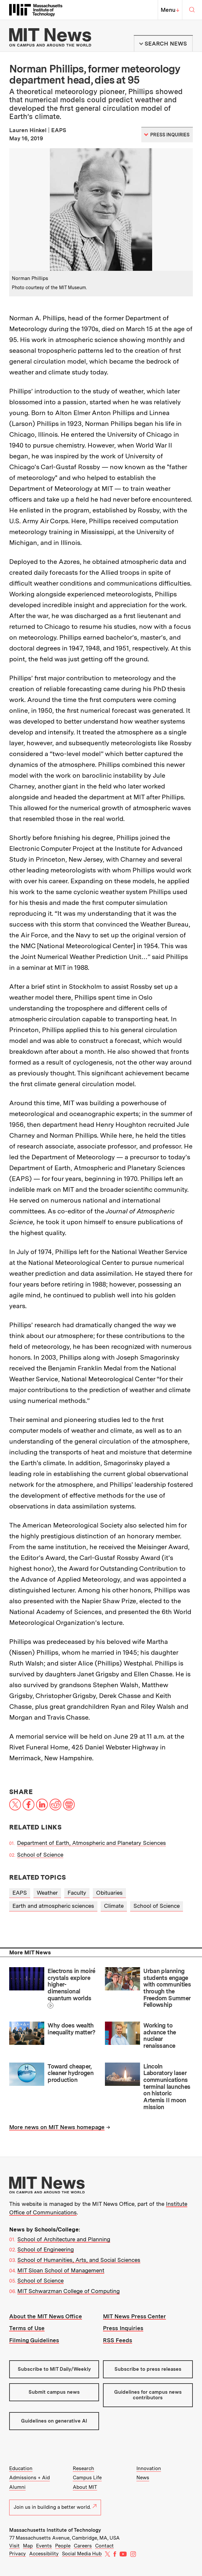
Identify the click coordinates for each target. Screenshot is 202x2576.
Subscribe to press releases (147, 2369)
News (142, 2478)
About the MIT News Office (45, 2316)
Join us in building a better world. (55, 2507)
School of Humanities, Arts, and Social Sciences (78, 2260)
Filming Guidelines (34, 2340)
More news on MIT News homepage (57, 2127)
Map (28, 2546)
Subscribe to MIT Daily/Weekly (54, 2369)
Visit (14, 2546)
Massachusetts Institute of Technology (55, 2530)
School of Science (40, 1854)
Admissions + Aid (29, 2478)
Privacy (17, 2554)
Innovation (148, 2468)
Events (44, 2546)
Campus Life (87, 2478)
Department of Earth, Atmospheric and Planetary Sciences (91, 1843)
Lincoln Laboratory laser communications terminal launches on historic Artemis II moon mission (166, 2086)
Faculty (77, 1892)
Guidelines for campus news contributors (148, 2395)
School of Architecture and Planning (63, 2239)
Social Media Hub (82, 2554)
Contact (104, 2546)
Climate (114, 1906)
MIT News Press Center (134, 2316)
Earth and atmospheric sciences (53, 1906)
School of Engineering (45, 2249)
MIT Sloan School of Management (60, 2270)
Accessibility (44, 2554)
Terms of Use (27, 2328)
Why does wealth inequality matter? (71, 2029)
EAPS (19, 1892)
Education (20, 2468)
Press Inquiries (123, 2328)
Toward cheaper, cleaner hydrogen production (70, 2073)
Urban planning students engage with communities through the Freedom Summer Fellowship (167, 1987)
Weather (47, 1892)
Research (83, 2468)
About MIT (85, 2487)
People (63, 2546)
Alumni (17, 2487)
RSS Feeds (117, 2340)
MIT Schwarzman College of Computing (68, 2291)
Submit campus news (54, 2392)
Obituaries (109, 1892)
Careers (83, 2546)
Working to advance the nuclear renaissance (159, 2035)
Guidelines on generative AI (54, 2421)
